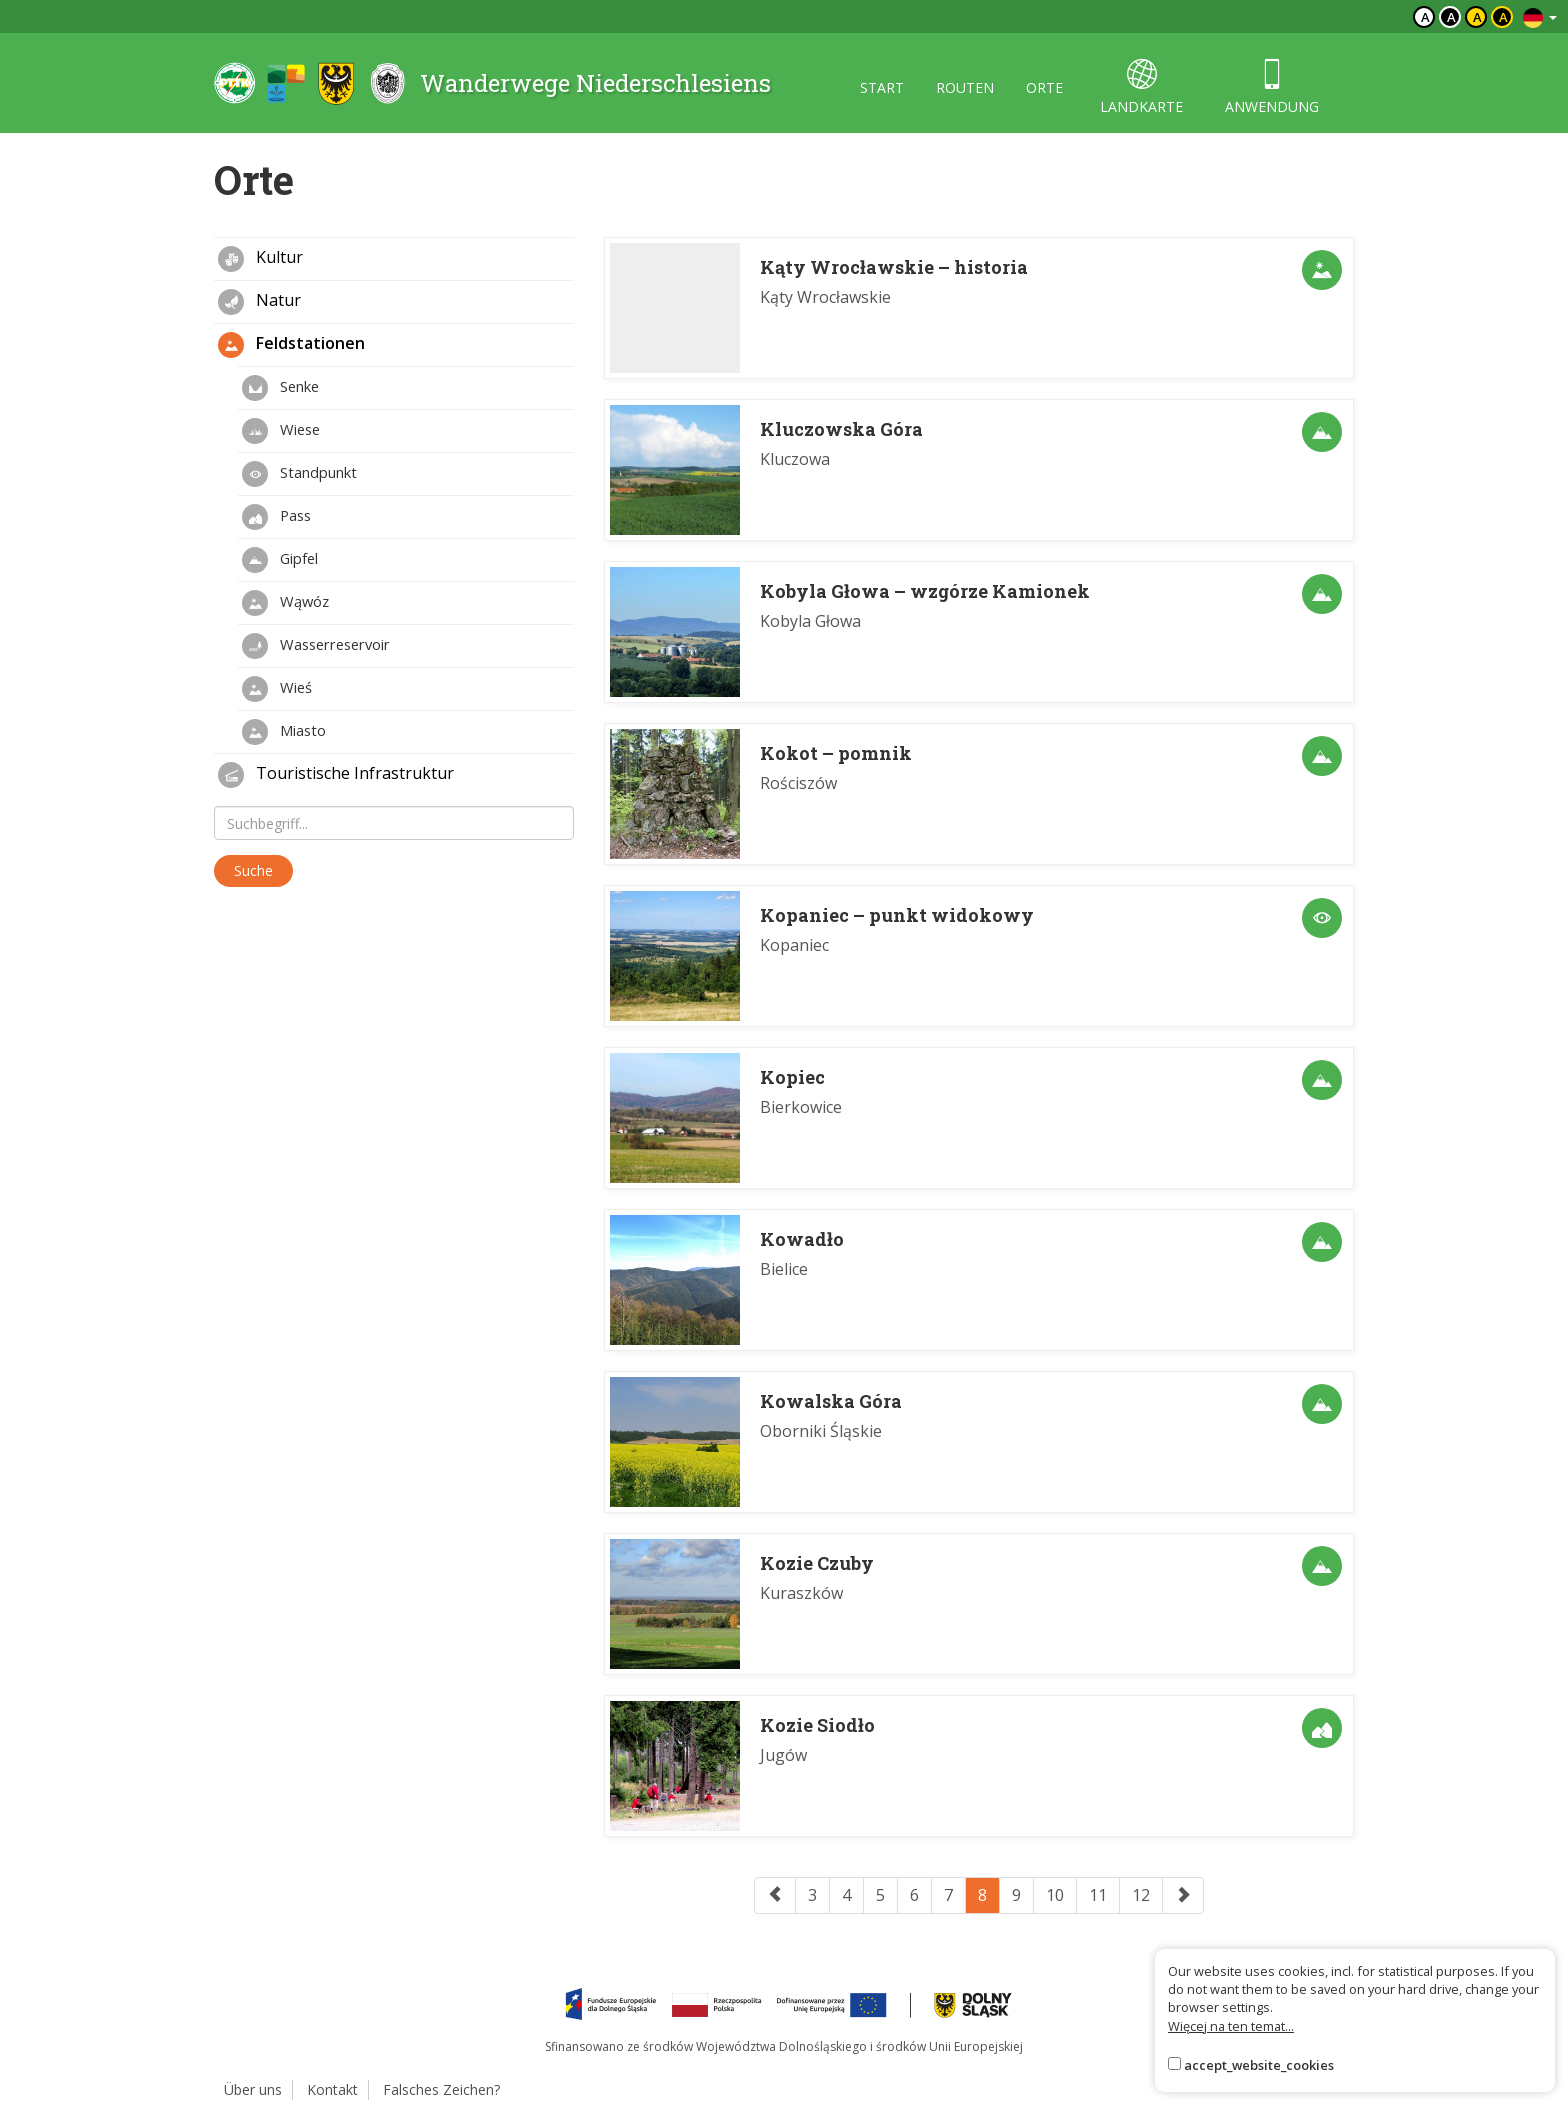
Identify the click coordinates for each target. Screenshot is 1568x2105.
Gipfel (280, 560)
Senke (280, 388)
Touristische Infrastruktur (336, 775)
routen (965, 87)
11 (1098, 1895)
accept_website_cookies (1259, 2065)
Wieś (277, 689)
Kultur (260, 259)
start (882, 87)
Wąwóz (285, 603)
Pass (276, 517)
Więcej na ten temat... (1231, 2026)
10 (1055, 1895)
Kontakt (332, 2089)
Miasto (284, 732)
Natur (259, 302)
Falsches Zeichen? (441, 2089)
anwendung (1272, 87)
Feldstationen (291, 345)
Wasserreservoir (316, 646)
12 (1141, 1895)
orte (1044, 87)
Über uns (253, 2089)
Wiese (281, 431)
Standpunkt (299, 474)
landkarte (1141, 87)
